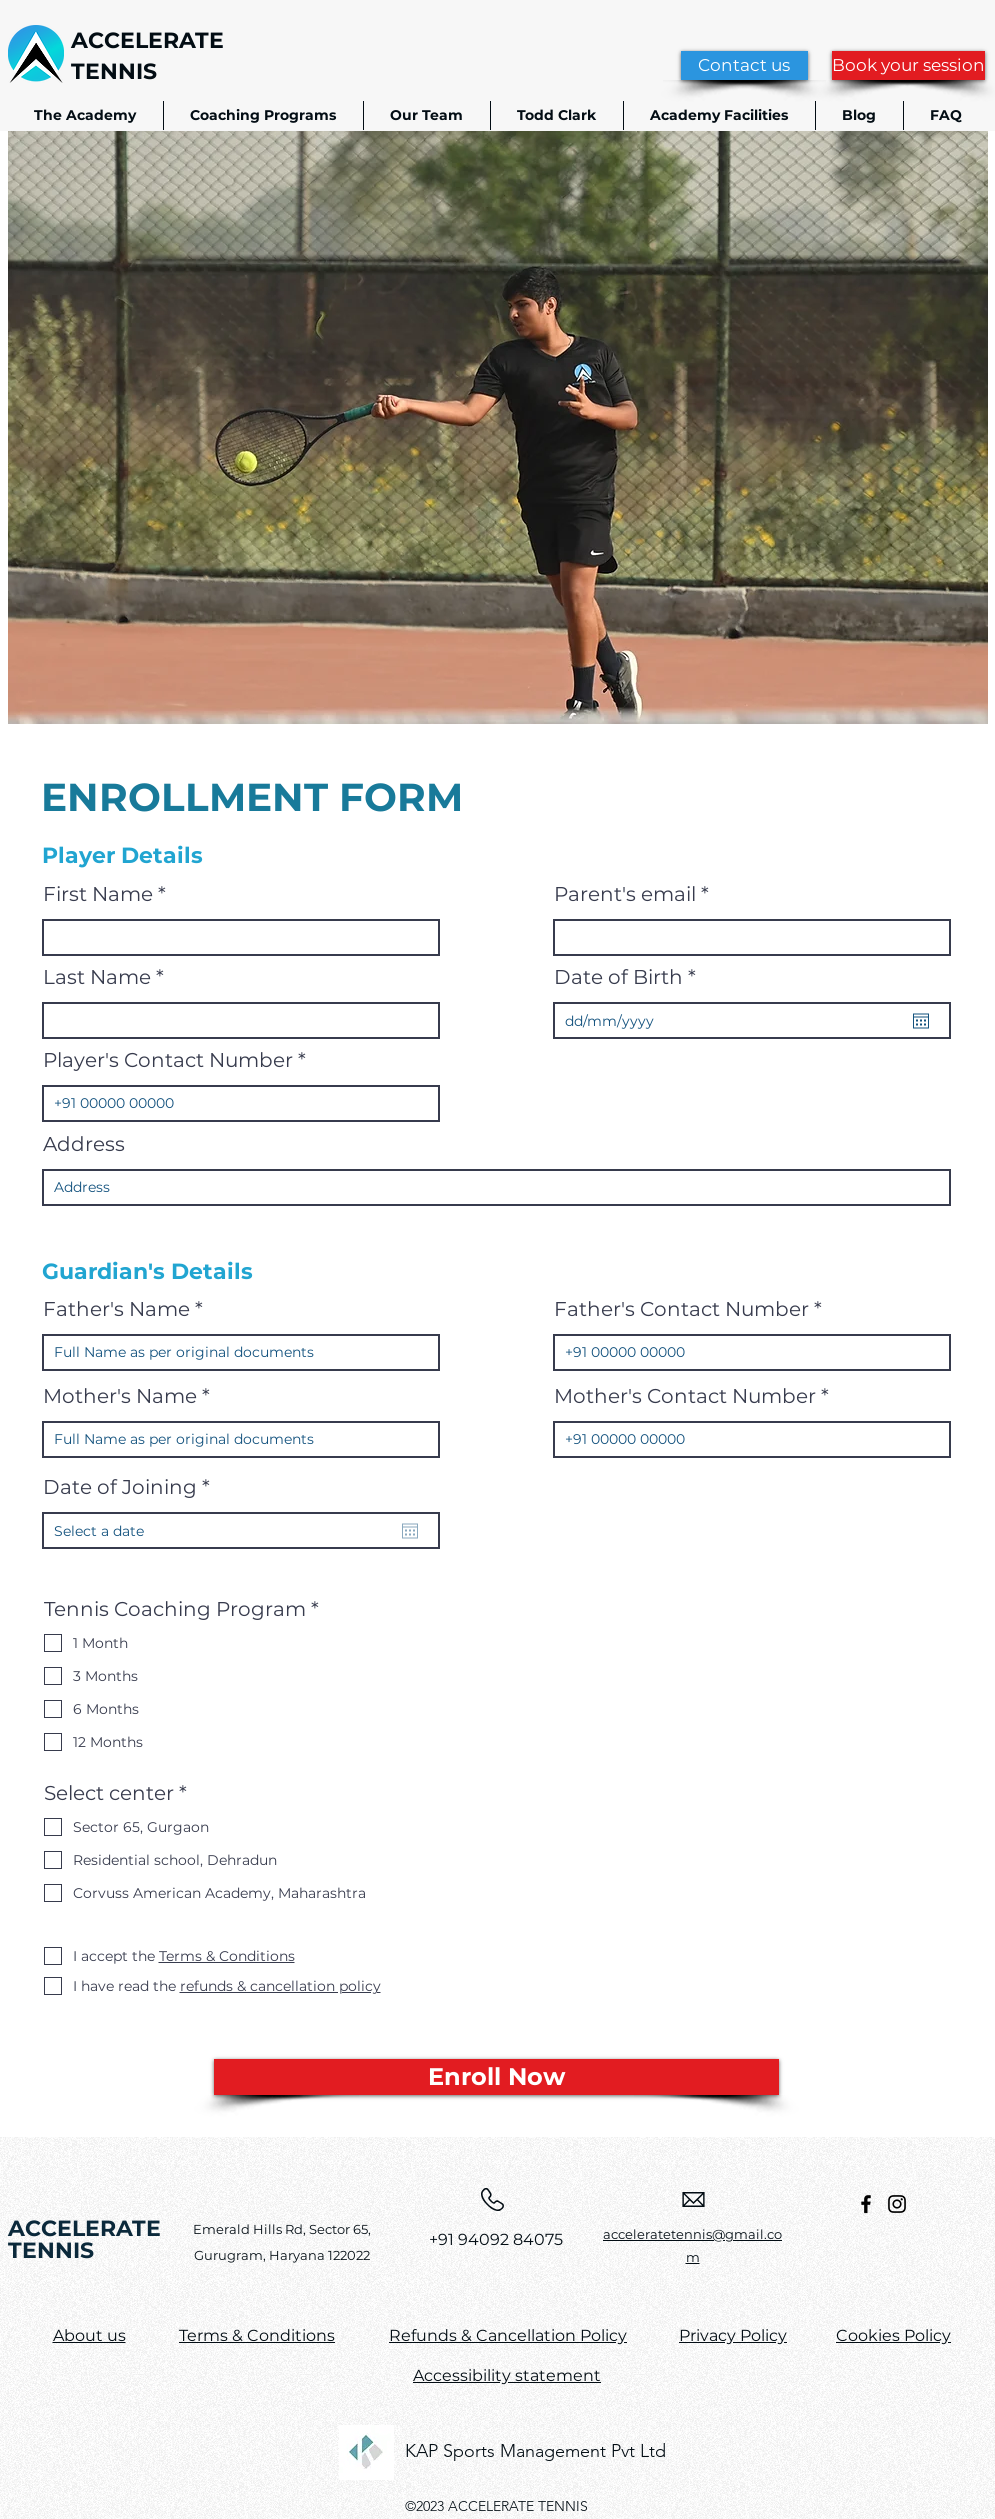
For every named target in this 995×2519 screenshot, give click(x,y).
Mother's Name (120, 1396)
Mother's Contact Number (685, 1396)
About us (89, 2335)
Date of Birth (631, 977)
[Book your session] (908, 65)
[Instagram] (897, 2204)
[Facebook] (866, 2204)
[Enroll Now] (496, 2077)
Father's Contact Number (681, 1309)
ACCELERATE (147, 40)
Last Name (97, 977)
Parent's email (625, 894)
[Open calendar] (921, 1021)
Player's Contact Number (168, 1060)
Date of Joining (133, 1487)
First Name (98, 894)
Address (84, 1144)
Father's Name (116, 1309)
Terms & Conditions (257, 2335)
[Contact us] (744, 65)
